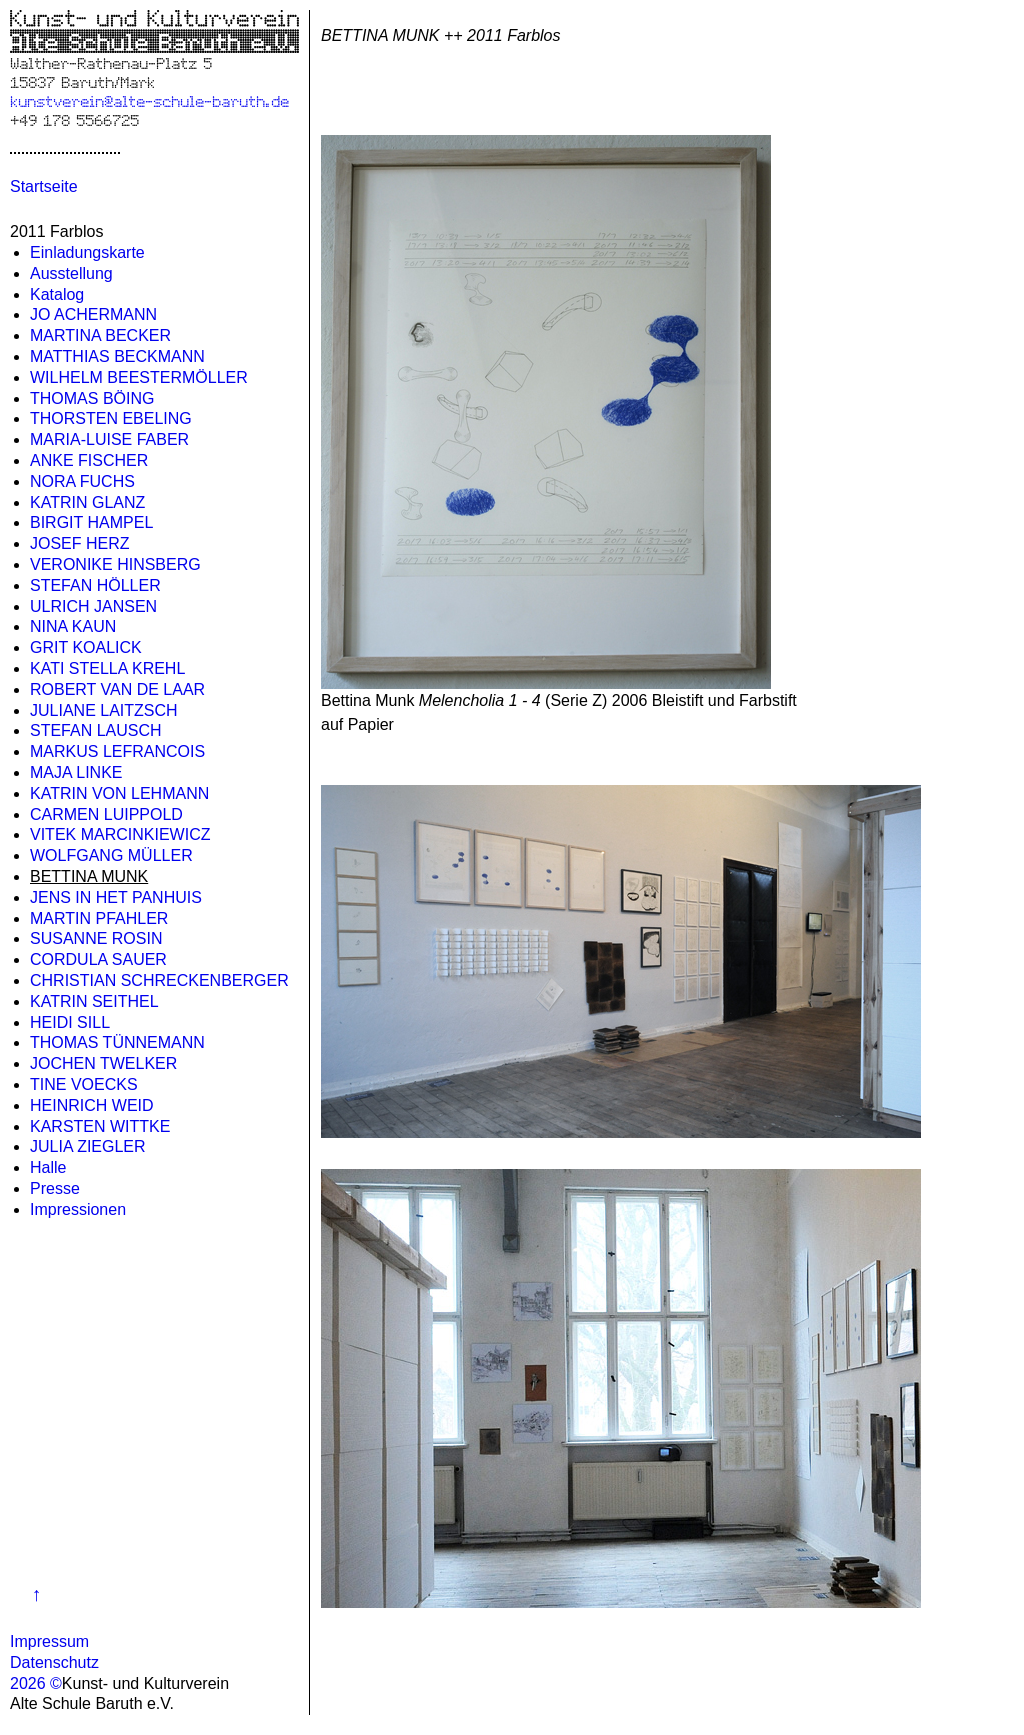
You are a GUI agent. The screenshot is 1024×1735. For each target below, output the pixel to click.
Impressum (49, 1641)
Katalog (57, 294)
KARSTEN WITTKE (100, 1126)
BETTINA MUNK (89, 876)
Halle (48, 1167)
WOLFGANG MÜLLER (111, 855)
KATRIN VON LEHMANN (119, 793)
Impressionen (78, 1209)
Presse (55, 1188)
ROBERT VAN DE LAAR (117, 689)
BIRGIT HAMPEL (91, 522)
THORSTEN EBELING (111, 418)
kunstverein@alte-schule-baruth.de (149, 100)
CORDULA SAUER (98, 959)
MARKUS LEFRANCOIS (117, 751)
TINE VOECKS (84, 1084)
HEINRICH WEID (92, 1105)
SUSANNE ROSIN (96, 938)
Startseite (44, 186)
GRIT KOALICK (86, 647)
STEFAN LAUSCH (96, 730)
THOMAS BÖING (92, 398)
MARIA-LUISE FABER (109, 439)
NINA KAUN (73, 626)
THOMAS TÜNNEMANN (117, 1042)
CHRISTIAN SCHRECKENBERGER (159, 980)
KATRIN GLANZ (87, 502)
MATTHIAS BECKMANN (117, 356)
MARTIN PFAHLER (99, 918)
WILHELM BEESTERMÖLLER (139, 377)
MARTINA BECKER (100, 335)
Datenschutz (54, 1662)
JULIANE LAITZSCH (104, 710)
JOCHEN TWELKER (103, 1063)
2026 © (36, 1683)
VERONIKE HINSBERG (115, 564)
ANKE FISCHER (89, 460)
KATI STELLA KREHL (107, 668)
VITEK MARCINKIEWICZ (120, 834)
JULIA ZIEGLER (88, 1146)
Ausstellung (71, 273)
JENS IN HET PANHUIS (116, 897)
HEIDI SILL (70, 1022)
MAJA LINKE (76, 772)
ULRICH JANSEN (93, 606)
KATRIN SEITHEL (94, 1001)
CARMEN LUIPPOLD (106, 814)
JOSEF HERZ (80, 543)
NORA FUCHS (82, 481)
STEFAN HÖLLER (95, 585)
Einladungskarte (87, 252)
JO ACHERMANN (93, 314)
